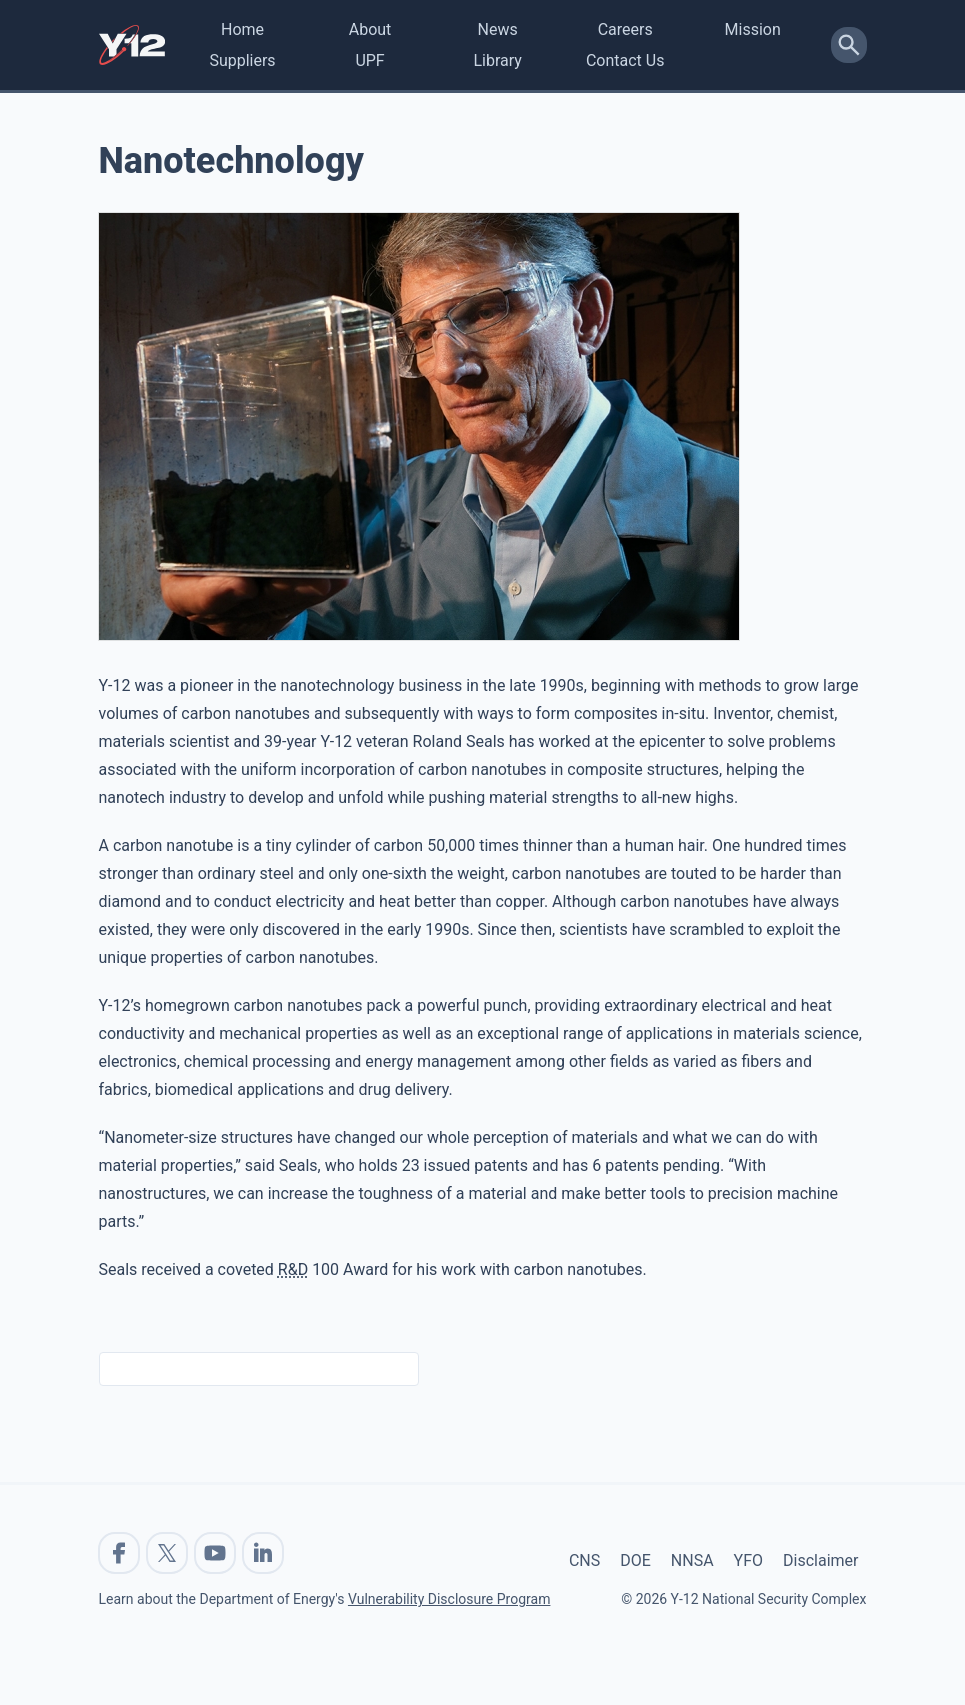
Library (497, 60)
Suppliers (242, 60)
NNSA (692, 1560)
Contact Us (625, 60)
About (370, 29)
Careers (625, 29)
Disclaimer (820, 1560)
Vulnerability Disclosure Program (449, 1599)
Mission (753, 29)
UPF (369, 60)
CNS (584, 1560)
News (498, 29)
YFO (748, 1560)
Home (242, 29)
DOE (635, 1560)
